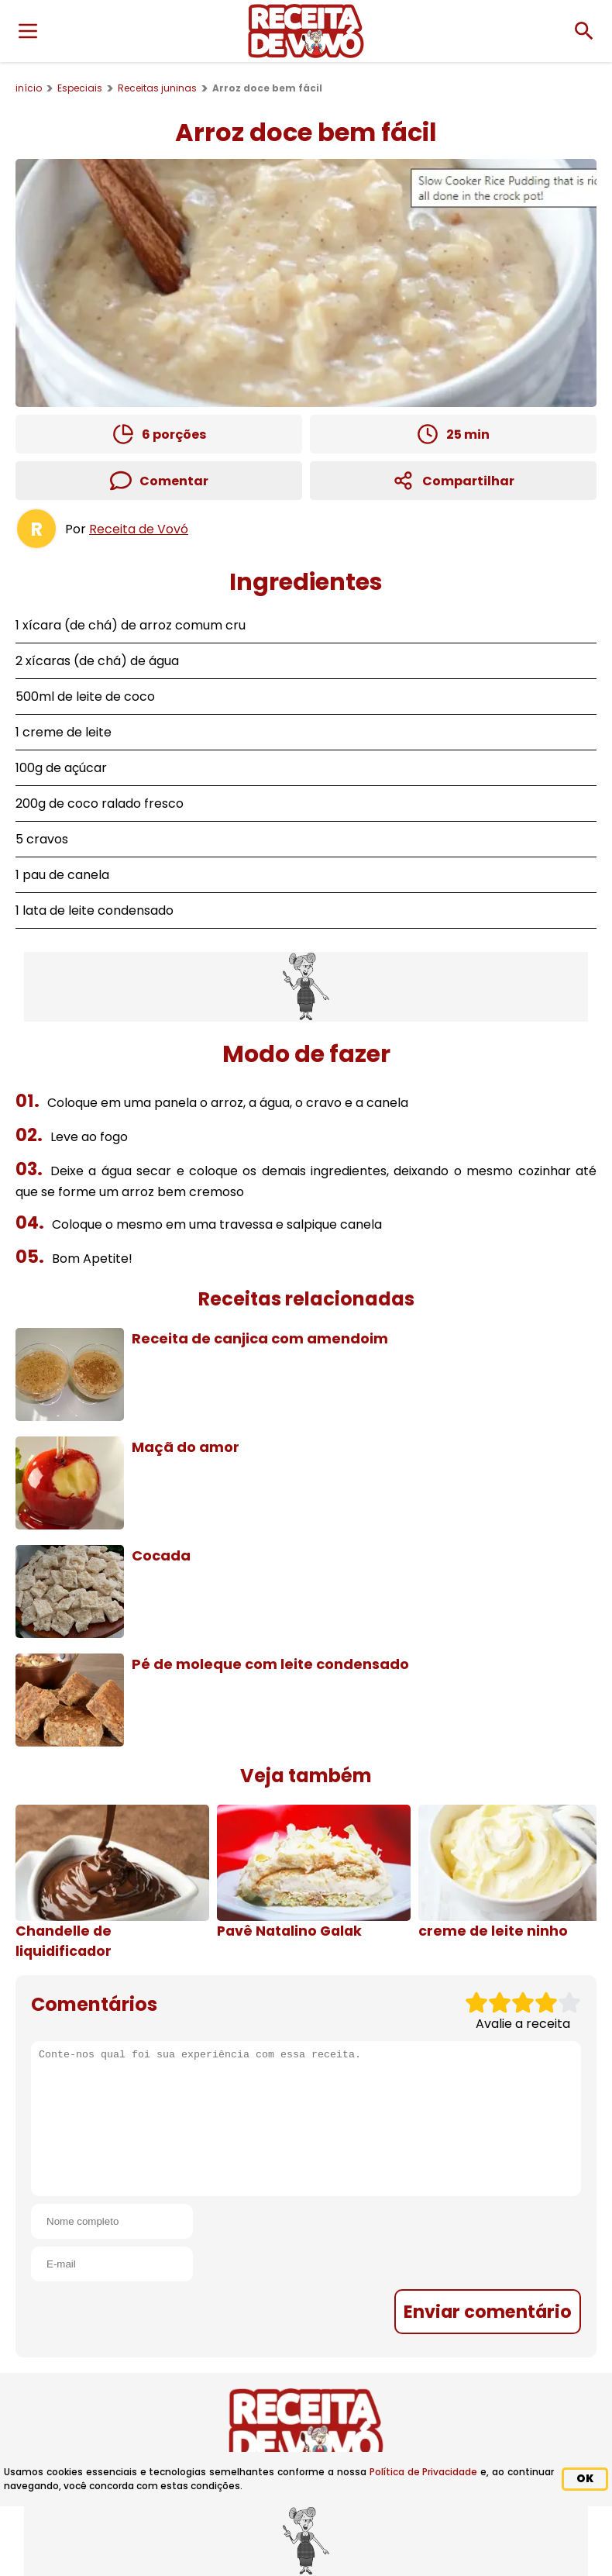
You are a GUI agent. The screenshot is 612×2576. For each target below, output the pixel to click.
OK (584, 2478)
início (28, 88)
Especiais (79, 88)
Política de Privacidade (424, 2471)
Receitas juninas (157, 88)
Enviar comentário (488, 2311)
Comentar (159, 480)
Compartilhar (453, 480)
